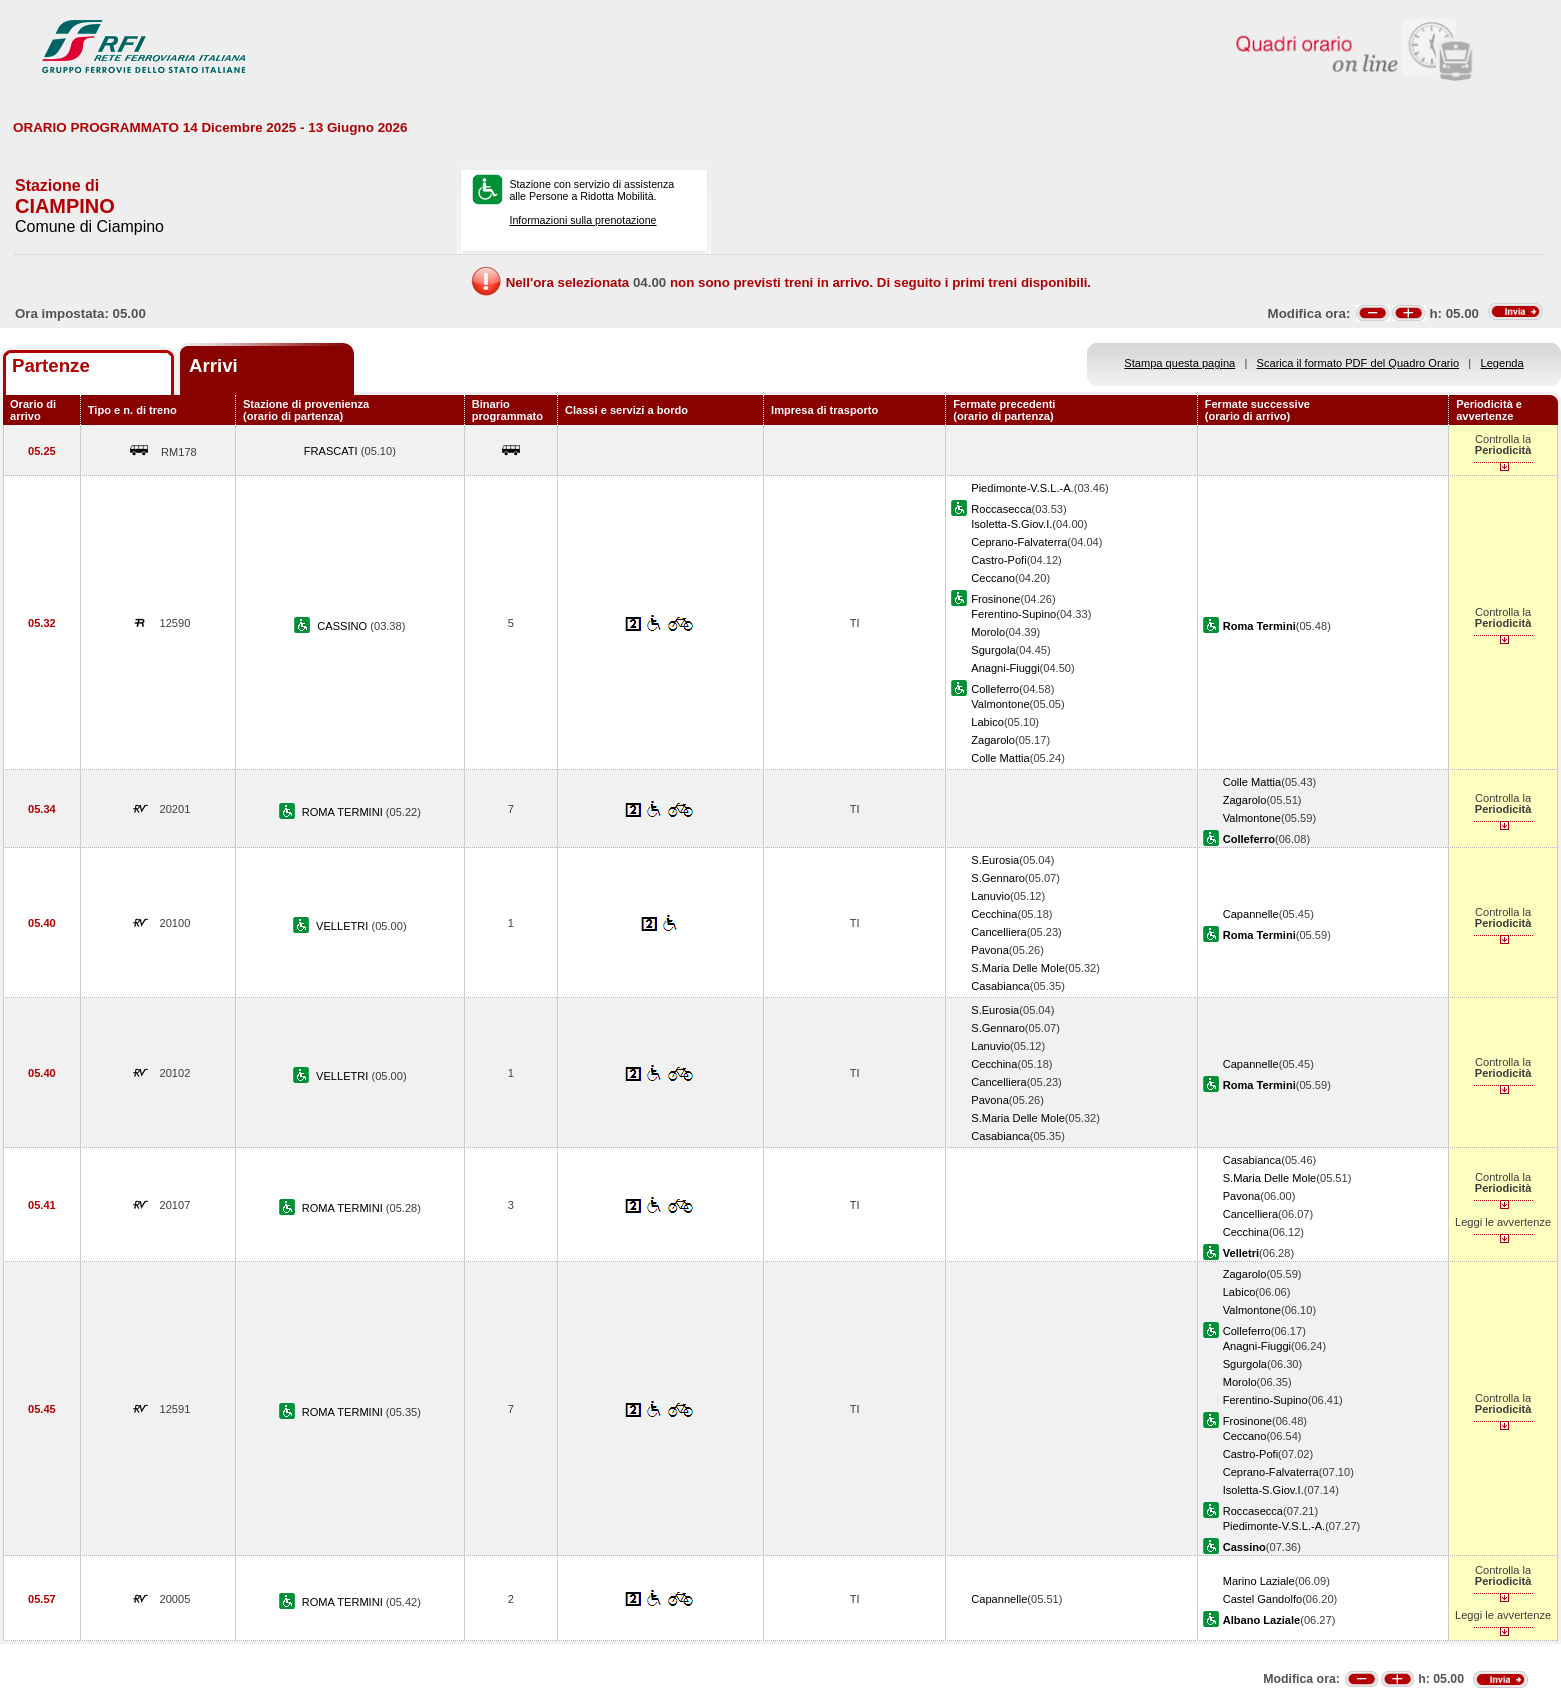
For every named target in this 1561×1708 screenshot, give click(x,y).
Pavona (990, 950)
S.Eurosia (995, 860)
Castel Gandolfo (1262, 1599)
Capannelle (1251, 914)
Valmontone (1000, 704)
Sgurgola (993, 650)
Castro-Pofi (998, 560)
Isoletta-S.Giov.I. (1011, 524)
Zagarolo (993, 740)
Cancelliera (998, 932)
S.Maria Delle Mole (1018, 968)
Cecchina (994, 914)
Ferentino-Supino (1013, 614)
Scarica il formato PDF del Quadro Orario (1358, 363)
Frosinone (995, 599)
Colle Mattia (1000, 758)
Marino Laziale (1259, 1581)
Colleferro (995, 689)
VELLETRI (343, 926)
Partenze (51, 365)
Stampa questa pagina (1179, 363)
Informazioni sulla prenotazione (582, 220)
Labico (987, 722)
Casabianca (1000, 986)
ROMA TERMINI (344, 812)
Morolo (988, 632)
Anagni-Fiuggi (1005, 668)
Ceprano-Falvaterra (1019, 542)
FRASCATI (332, 451)
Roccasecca (1001, 509)
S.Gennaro (998, 878)
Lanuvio (990, 896)
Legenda (1502, 363)
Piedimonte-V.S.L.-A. (1022, 488)
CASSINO (343, 626)
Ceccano (993, 578)
